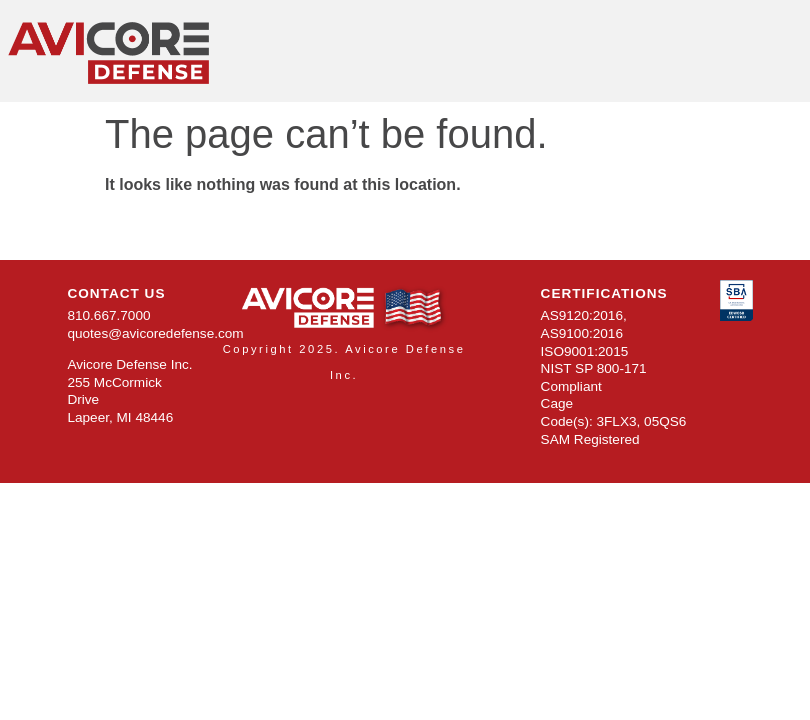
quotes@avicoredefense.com (155, 333)
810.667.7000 (108, 315)
